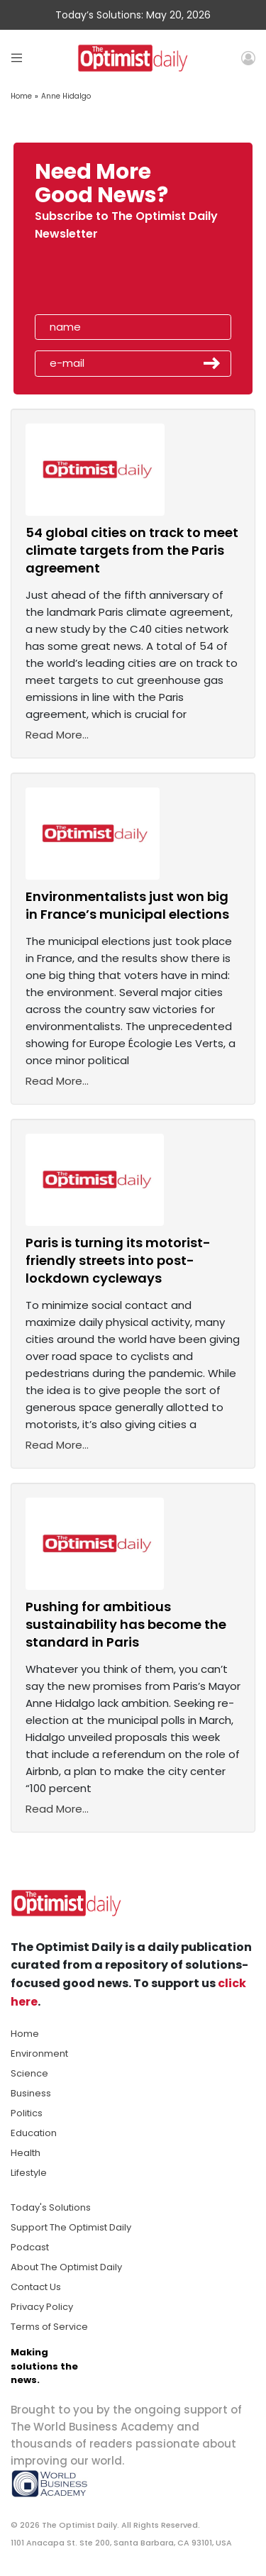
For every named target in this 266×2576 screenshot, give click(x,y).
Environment (39, 2053)
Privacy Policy (42, 2307)
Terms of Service (49, 2326)
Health (25, 2153)
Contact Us (36, 2287)
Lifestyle (29, 2172)
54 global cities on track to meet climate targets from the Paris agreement (132, 550)
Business (31, 2093)
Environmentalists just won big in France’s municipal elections (127, 905)
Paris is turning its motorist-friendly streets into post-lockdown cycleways (118, 1260)
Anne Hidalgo (66, 96)
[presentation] (116, 281)
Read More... (57, 734)
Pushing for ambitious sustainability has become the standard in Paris (126, 1624)
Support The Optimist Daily (71, 2227)
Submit (212, 363)
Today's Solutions (51, 2207)
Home (21, 96)
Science (29, 2073)
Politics (27, 2113)
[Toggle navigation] (17, 57)
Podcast (30, 2247)
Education (34, 2133)
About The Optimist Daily (66, 2267)
